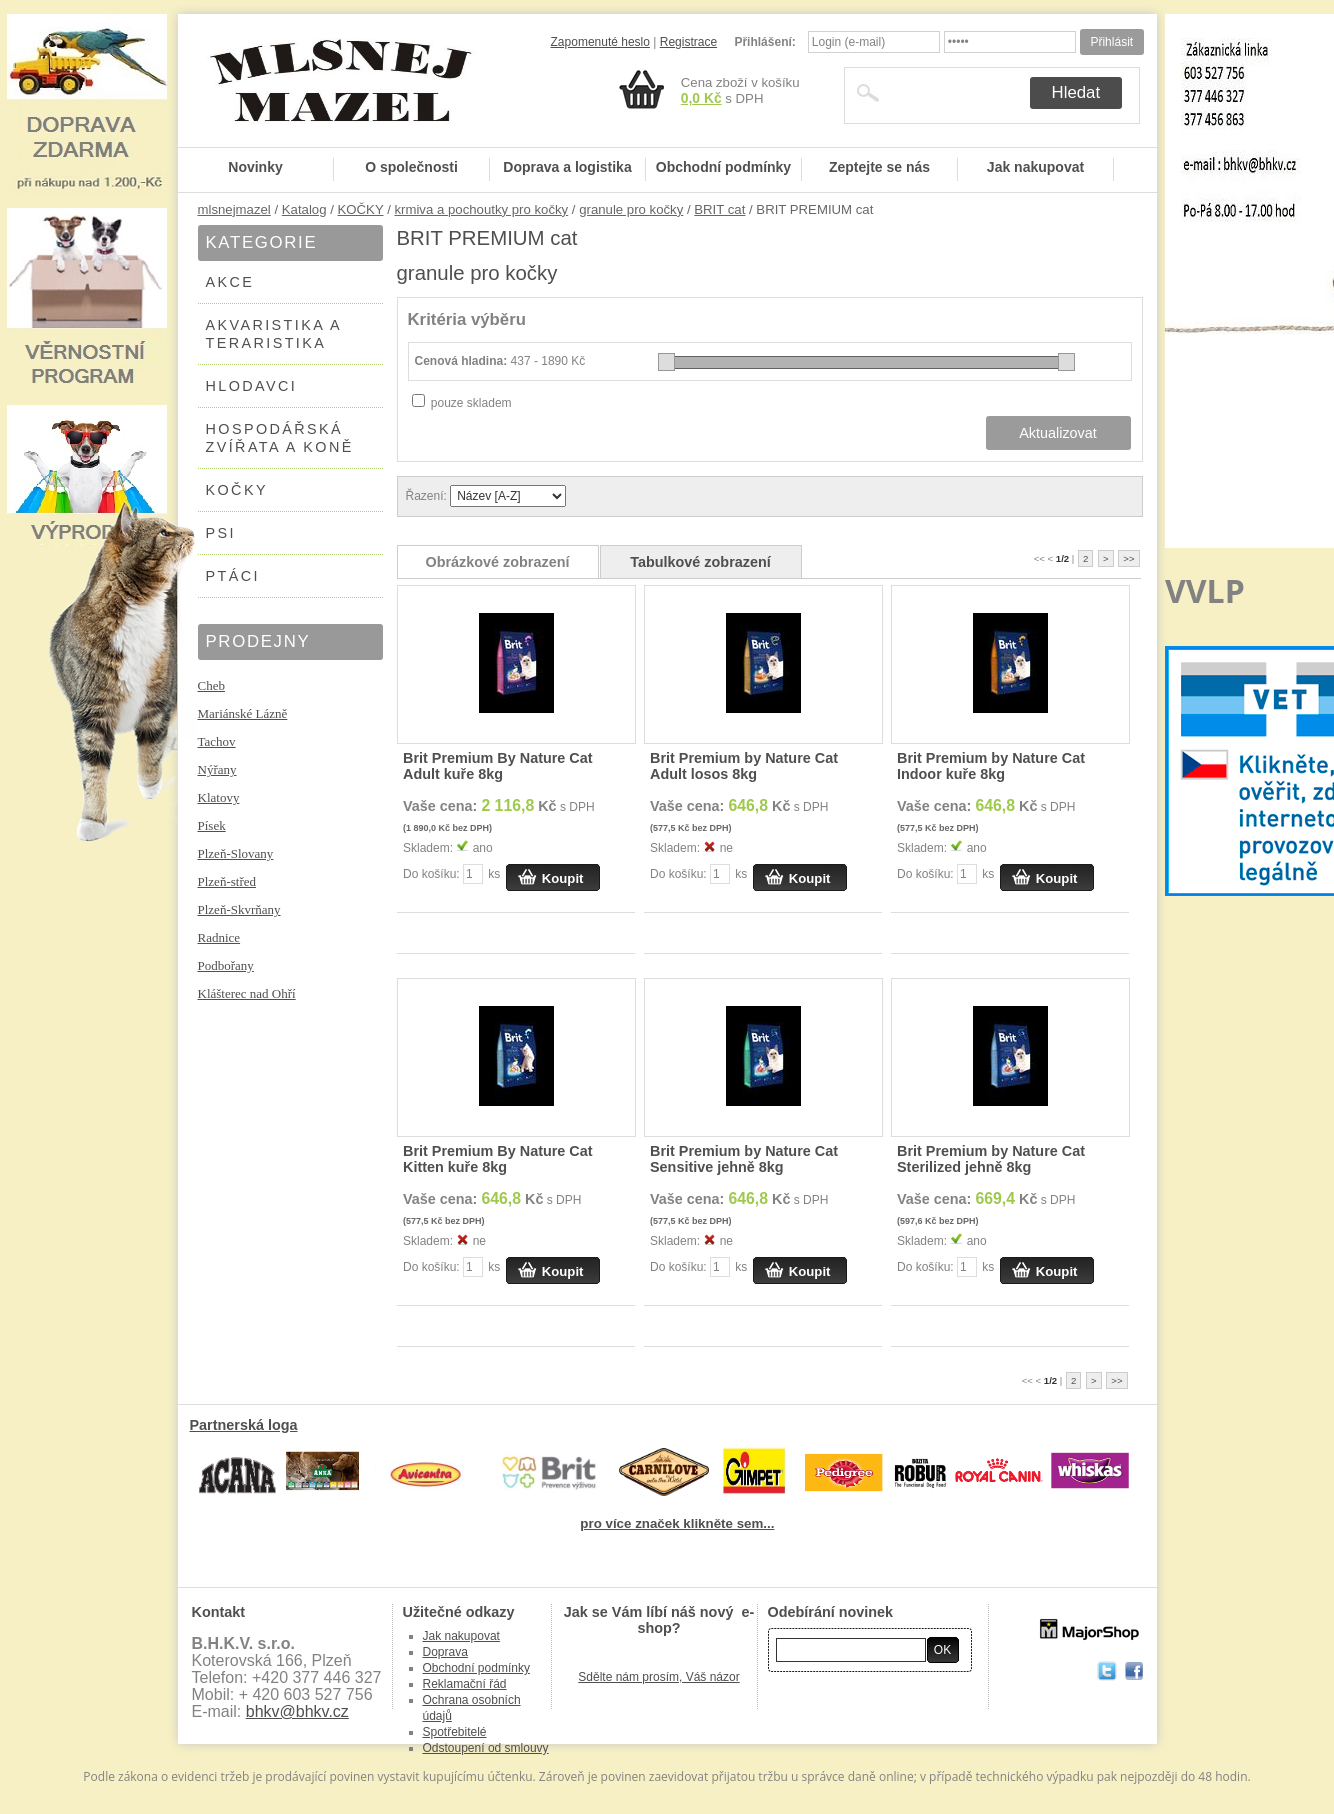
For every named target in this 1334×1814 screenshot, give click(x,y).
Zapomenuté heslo (600, 42)
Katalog (304, 209)
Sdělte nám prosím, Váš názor (658, 1677)
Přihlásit (1111, 42)
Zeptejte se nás (879, 167)
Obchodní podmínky (723, 167)
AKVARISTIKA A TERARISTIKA (274, 334)
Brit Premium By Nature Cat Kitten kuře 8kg (498, 1159)
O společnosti (411, 167)
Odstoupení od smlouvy (486, 1748)
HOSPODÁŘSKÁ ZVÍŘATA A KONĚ (280, 438)
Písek (212, 825)
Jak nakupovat (1035, 167)
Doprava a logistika (567, 167)
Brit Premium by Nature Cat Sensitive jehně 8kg (744, 1159)
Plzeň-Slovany (236, 853)
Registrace (688, 42)
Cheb (211, 685)
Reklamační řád (465, 1684)
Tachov (217, 741)
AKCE (230, 282)
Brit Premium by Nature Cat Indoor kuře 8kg (991, 766)
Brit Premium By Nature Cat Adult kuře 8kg (498, 766)
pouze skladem (471, 403)
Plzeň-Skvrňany (239, 909)
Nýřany (217, 769)
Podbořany (226, 965)
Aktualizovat (1058, 433)
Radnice (219, 937)
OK (942, 1650)
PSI (221, 533)
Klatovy (219, 797)
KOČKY (361, 209)
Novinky (255, 167)
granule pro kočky (631, 209)
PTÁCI (233, 576)
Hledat (1076, 92)
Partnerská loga (244, 1425)
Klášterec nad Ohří (247, 993)
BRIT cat (719, 209)
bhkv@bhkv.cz (297, 1711)
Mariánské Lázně (243, 713)
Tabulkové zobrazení (700, 562)
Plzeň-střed (227, 881)
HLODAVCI (252, 386)
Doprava (445, 1652)
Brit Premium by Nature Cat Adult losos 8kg (744, 766)
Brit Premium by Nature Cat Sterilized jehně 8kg (991, 1159)
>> (1128, 558)
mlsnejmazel (234, 209)
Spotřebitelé (455, 1732)
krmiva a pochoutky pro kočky (481, 209)
